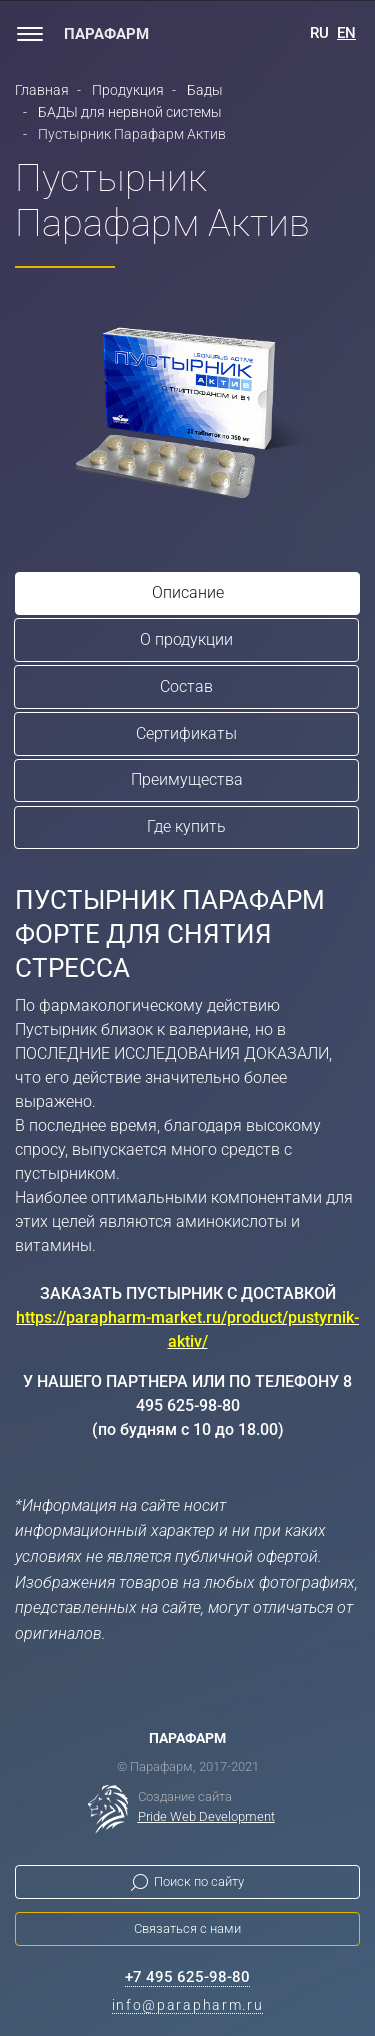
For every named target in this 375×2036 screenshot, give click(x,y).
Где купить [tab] (186, 826)
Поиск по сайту (199, 1881)
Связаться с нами (187, 1928)
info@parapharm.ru (188, 2005)
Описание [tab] (188, 592)
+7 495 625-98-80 (187, 1977)
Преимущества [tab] (187, 779)
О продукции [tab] (186, 639)
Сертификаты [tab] (186, 733)
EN (346, 33)
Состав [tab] (186, 686)
